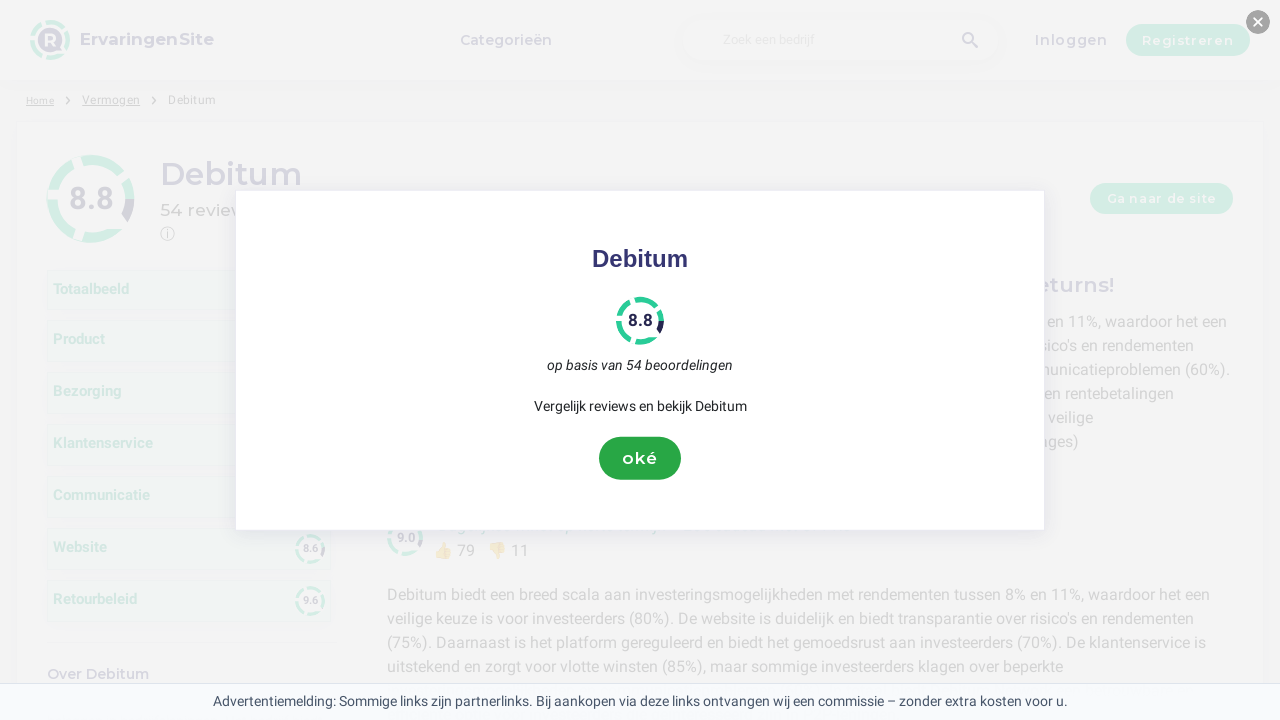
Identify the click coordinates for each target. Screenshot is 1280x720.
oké (640, 458)
